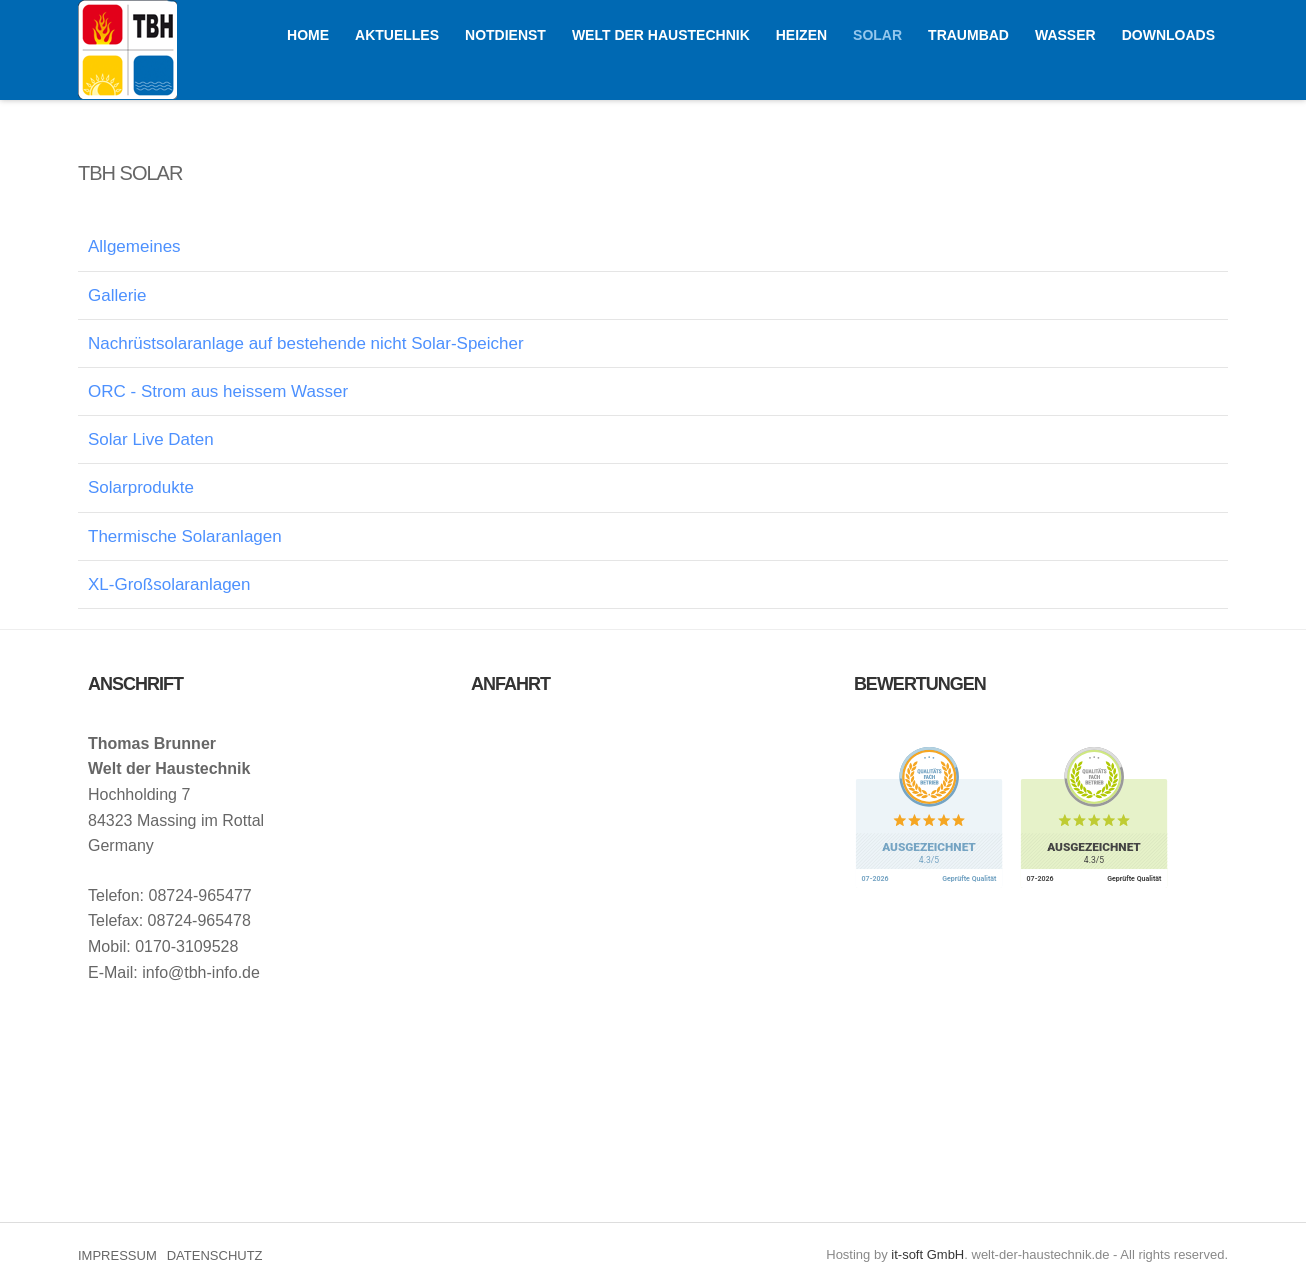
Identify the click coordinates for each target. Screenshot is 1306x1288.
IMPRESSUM (117, 1255)
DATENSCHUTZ (215, 1255)
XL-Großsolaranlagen (169, 584)
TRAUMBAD (968, 35)
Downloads (1168, 35)
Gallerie (117, 295)
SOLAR (877, 35)
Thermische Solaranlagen (185, 536)
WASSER (1065, 35)
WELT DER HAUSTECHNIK (661, 35)
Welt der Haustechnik (127, 49)
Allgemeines (134, 246)
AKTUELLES (397, 35)
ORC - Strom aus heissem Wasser (218, 391)
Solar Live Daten (151, 439)
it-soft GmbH (927, 1254)
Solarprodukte (141, 487)
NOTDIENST (505, 35)
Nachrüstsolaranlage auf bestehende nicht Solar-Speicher (306, 343)
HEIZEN (801, 35)
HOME (308, 35)
